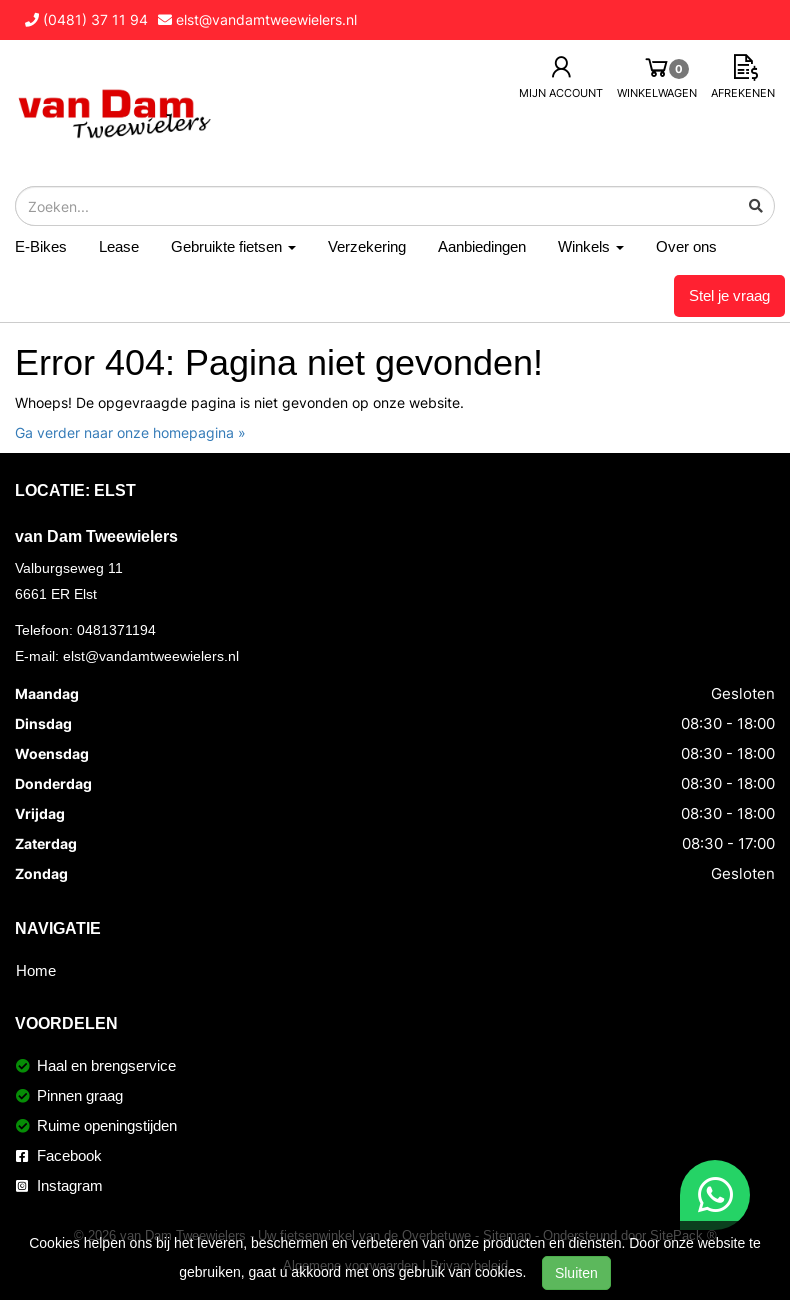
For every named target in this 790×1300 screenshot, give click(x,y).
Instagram (59, 1185)
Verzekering (367, 246)
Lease (119, 246)
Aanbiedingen (482, 246)
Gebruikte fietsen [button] (233, 246)
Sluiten (576, 1273)
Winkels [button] (591, 246)
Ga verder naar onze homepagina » (130, 432)
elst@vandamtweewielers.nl (151, 656)
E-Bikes (41, 246)
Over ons (686, 246)
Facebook (59, 1155)
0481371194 (116, 630)
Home (36, 970)
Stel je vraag (729, 295)
